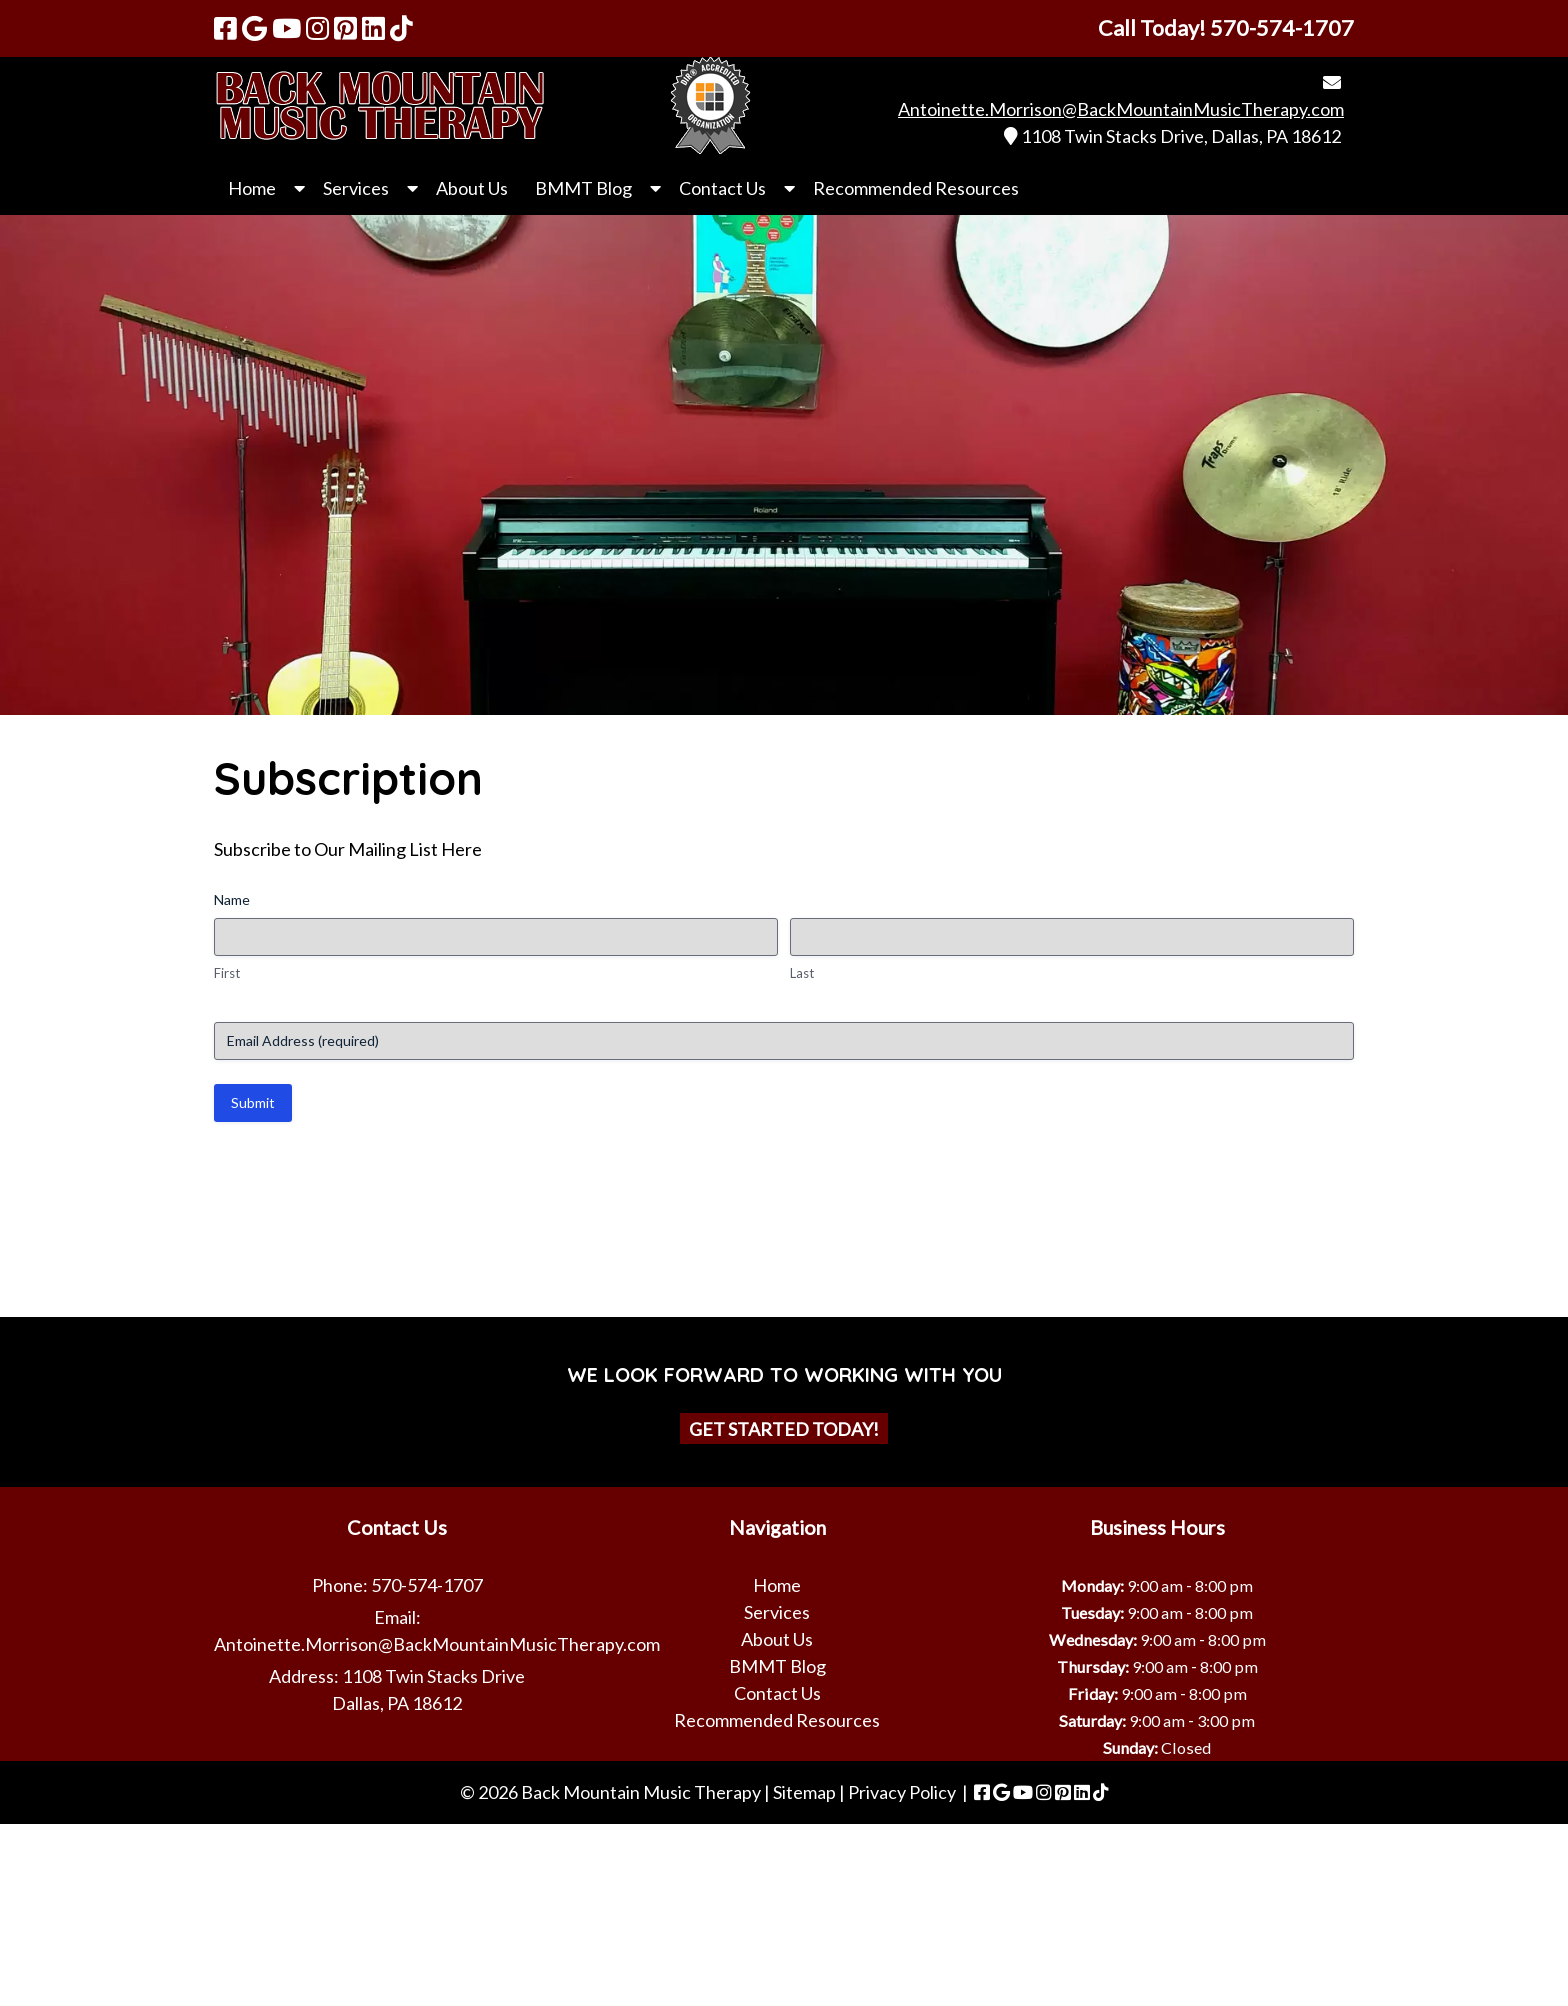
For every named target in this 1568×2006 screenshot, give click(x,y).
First (227, 973)
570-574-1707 (427, 1585)
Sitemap (804, 1792)
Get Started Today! (784, 1428)
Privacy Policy (902, 1792)
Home (252, 188)
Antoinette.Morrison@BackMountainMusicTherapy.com (1121, 109)
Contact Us (722, 188)
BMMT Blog (583, 188)
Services (356, 188)
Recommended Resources (916, 188)
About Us (472, 188)
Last (802, 973)
